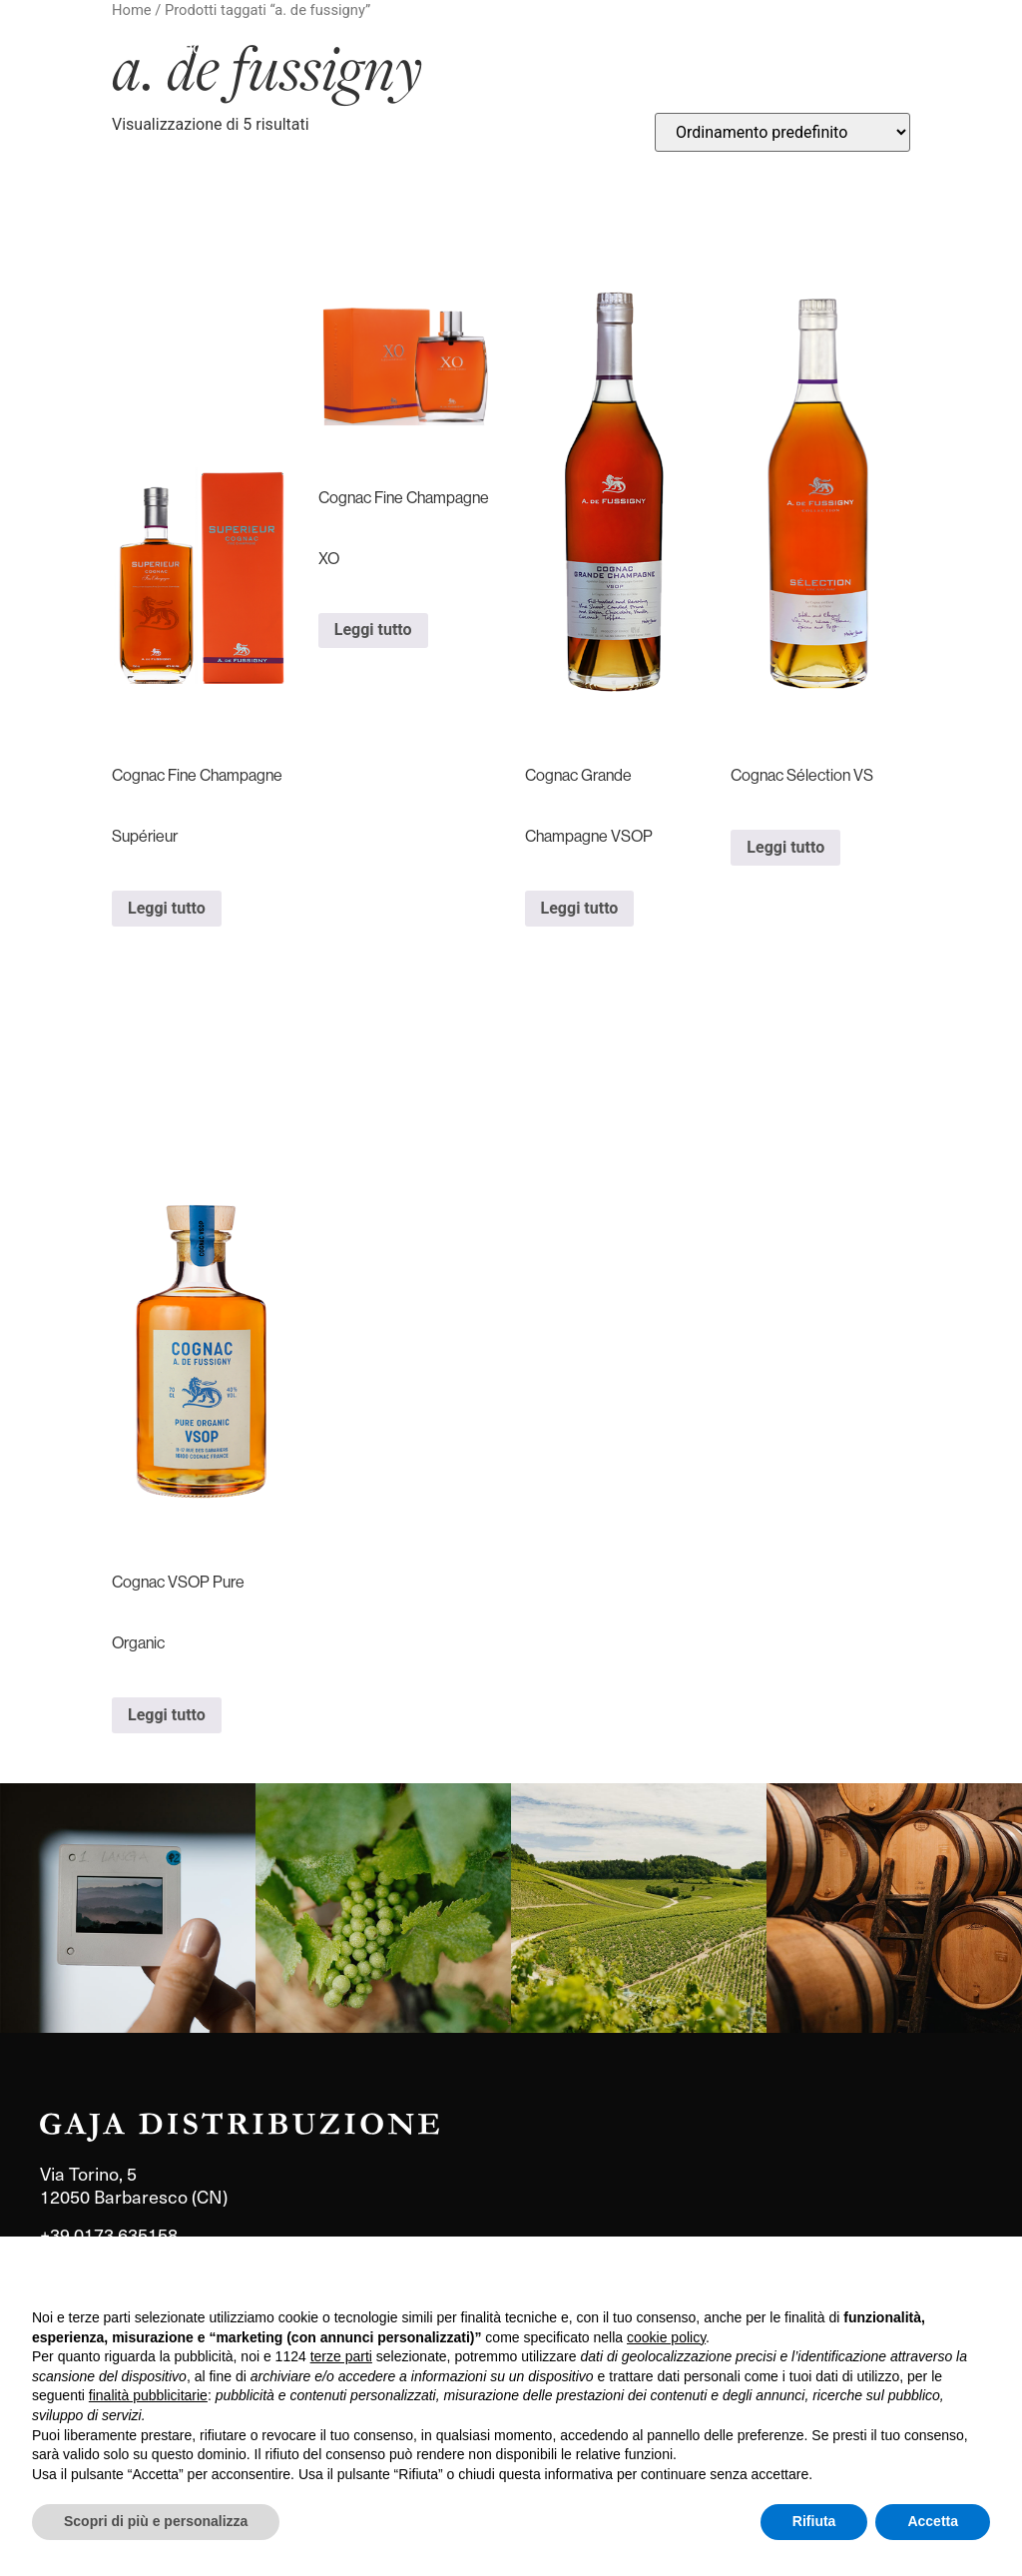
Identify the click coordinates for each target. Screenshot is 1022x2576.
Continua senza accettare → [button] (897, 2277)
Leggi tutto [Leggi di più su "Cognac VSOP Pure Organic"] (167, 1714)
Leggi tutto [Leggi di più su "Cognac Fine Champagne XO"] (373, 629)
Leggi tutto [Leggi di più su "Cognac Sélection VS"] (785, 847)
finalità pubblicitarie (148, 2395)
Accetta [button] (932, 2521)
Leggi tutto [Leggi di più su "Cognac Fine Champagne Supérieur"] (167, 908)
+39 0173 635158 (109, 2234)
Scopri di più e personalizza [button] (156, 2521)
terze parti (341, 2356)
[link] (128, 1908)
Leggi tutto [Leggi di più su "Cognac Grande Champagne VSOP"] (580, 908)
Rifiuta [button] (814, 2521)
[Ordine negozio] (782, 132)
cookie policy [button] (666, 2337)
